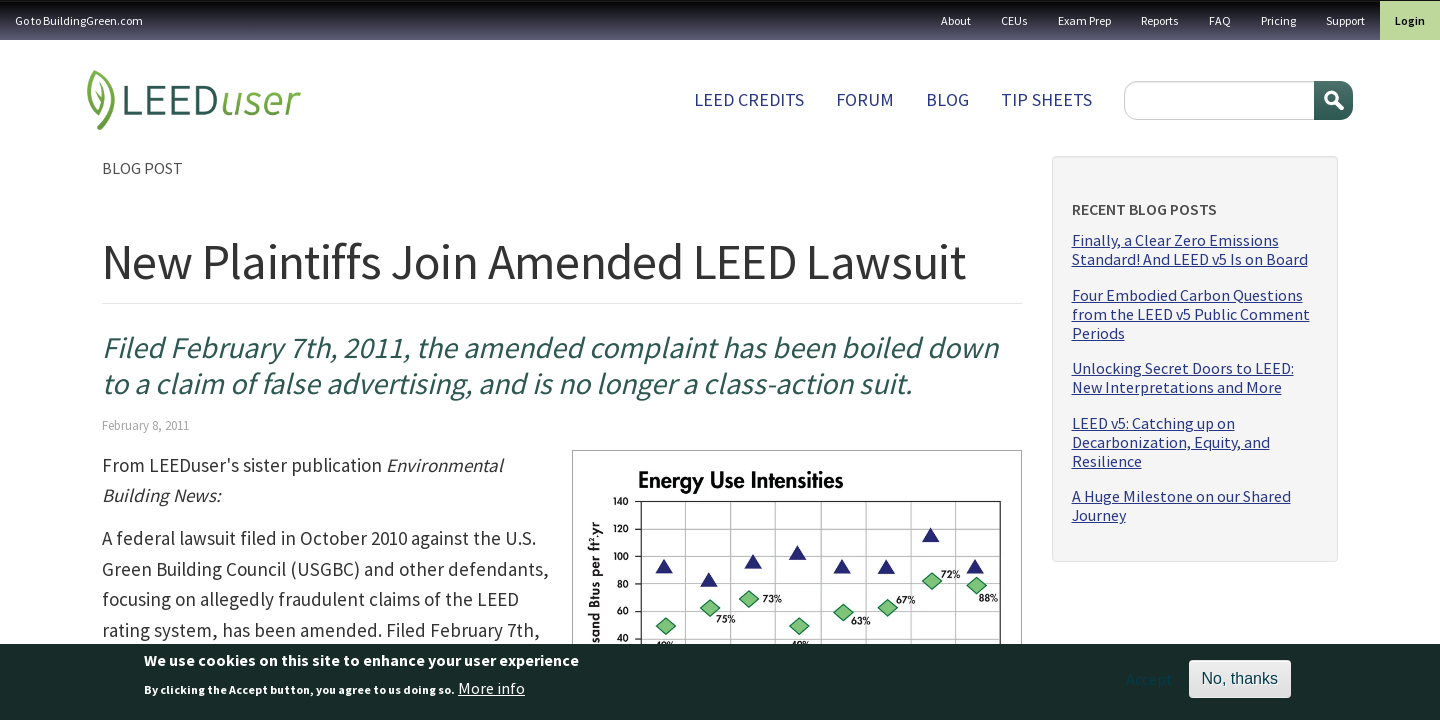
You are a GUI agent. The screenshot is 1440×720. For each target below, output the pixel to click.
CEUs (1014, 20)
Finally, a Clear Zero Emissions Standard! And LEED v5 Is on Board (1190, 250)
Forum (865, 99)
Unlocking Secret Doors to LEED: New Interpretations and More (1183, 378)
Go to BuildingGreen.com (79, 20)
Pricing (1278, 20)
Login (1410, 20)
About (956, 20)
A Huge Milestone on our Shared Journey (1181, 506)
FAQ (1220, 20)
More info (491, 693)
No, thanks (1240, 683)
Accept (1149, 684)
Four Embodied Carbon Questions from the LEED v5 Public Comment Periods (1191, 314)
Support (1345, 20)
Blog (947, 99)
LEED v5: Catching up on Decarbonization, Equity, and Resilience (1171, 442)
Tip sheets (1046, 99)
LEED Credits (749, 99)
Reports (1160, 20)
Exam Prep (1084, 20)
